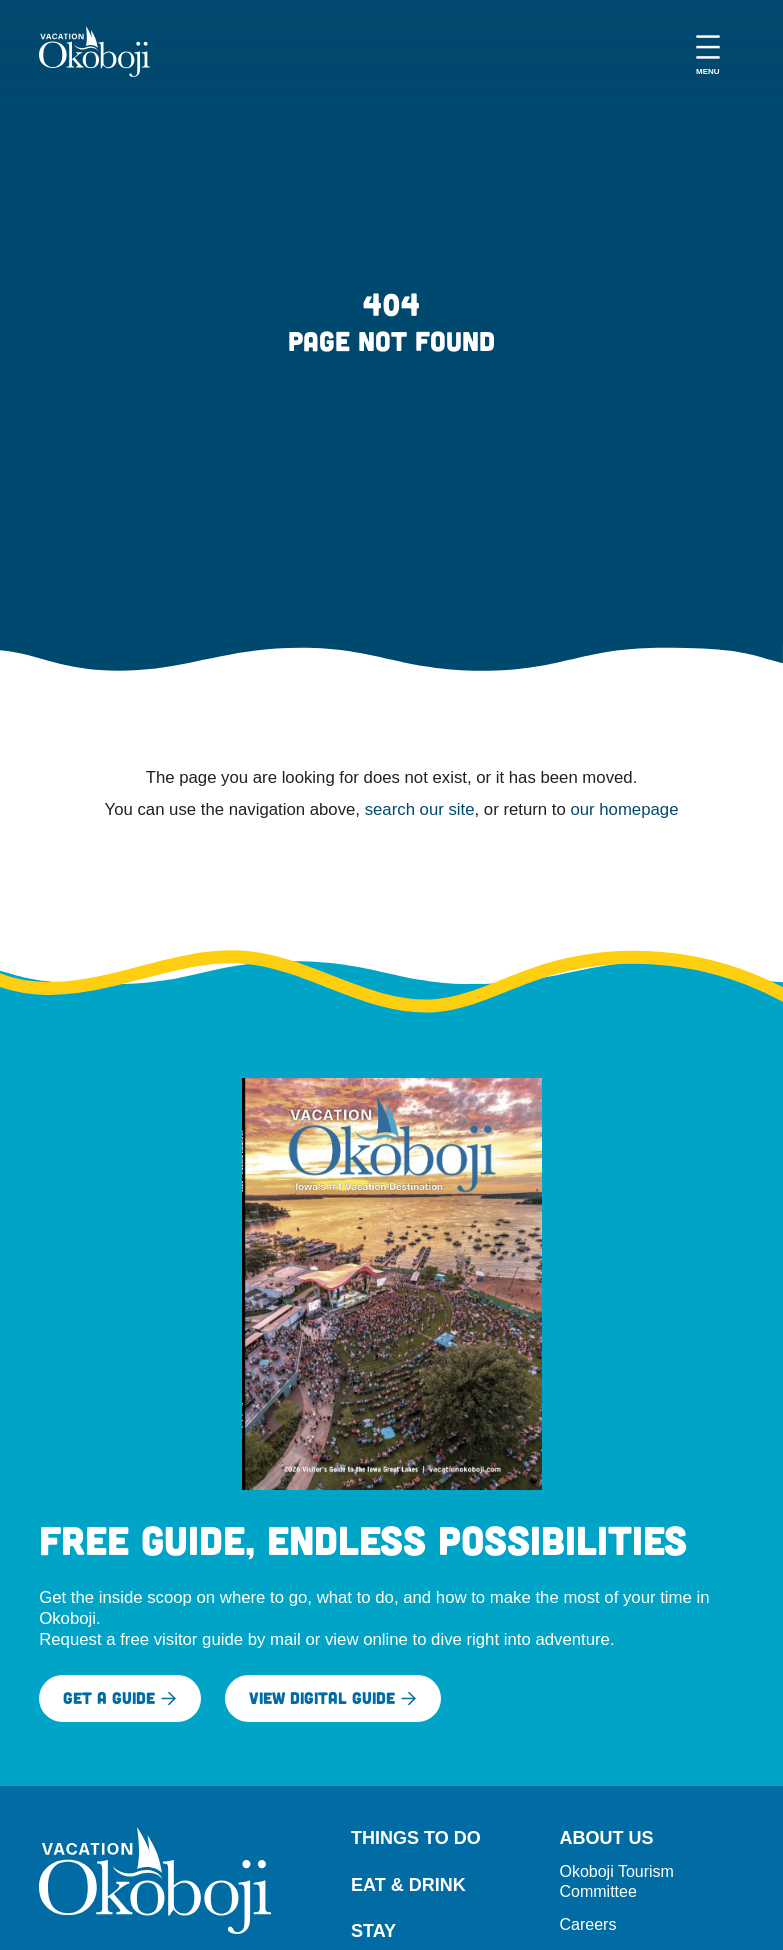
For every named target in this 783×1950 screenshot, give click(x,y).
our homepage (624, 809)
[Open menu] (708, 51)
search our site (420, 809)
